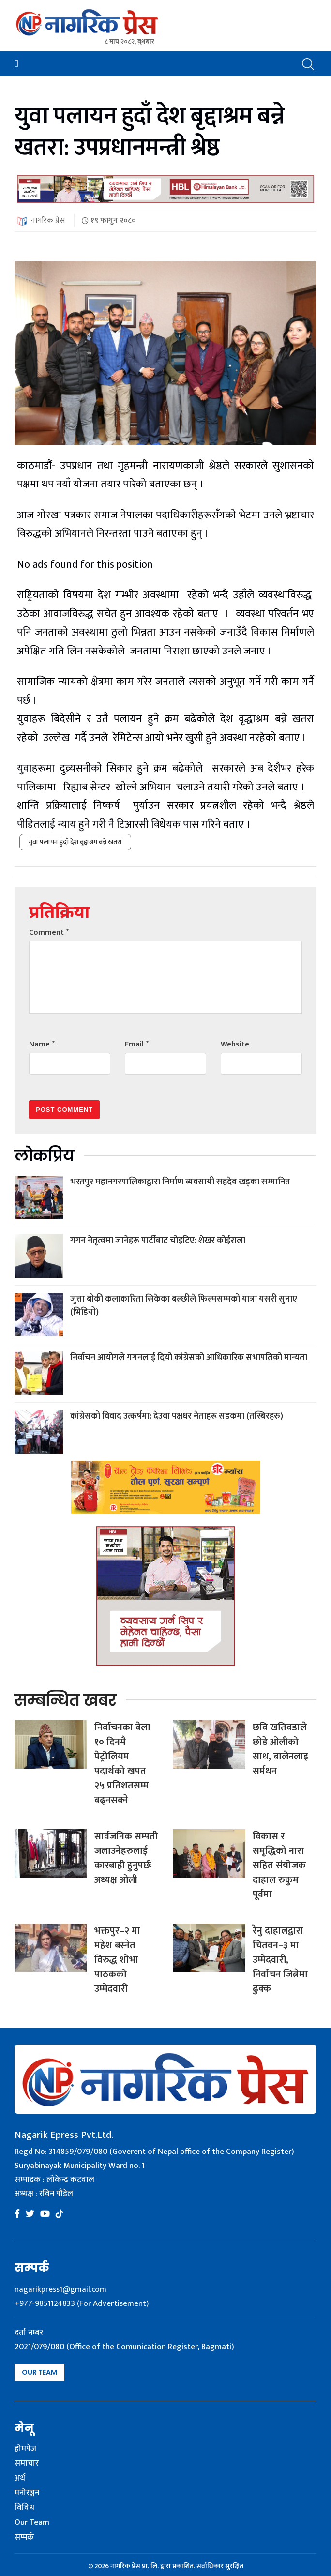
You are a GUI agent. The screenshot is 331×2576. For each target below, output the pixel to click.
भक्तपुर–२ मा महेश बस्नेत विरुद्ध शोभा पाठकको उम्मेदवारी (117, 1960)
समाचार (27, 2463)
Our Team (39, 2372)
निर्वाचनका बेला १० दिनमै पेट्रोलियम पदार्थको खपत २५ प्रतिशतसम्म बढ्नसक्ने (122, 1763)
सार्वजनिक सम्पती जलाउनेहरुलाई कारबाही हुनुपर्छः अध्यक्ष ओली (126, 1858)
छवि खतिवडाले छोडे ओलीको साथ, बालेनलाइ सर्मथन (280, 1749)
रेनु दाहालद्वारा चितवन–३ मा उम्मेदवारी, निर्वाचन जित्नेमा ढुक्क (280, 1960)
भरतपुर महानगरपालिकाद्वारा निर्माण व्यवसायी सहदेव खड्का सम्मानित (180, 1182)
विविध (24, 2508)
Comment (49, 932)
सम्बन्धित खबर (65, 1700)
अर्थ (20, 2478)
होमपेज (25, 2449)
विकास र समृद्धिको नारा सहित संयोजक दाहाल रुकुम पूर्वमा (279, 1865)
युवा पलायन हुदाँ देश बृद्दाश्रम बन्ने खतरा (75, 842)
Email (137, 1044)
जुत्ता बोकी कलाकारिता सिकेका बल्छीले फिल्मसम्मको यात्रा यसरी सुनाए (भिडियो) (183, 1305)
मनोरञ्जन (27, 2493)
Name (42, 1044)
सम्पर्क (24, 2537)
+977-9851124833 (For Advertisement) (82, 2303)
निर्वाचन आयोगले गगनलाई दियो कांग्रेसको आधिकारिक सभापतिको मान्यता (188, 1357)
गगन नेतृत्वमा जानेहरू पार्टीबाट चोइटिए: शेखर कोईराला (157, 1240)
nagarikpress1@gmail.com (60, 2289)
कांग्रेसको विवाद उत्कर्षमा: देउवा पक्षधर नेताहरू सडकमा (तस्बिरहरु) (176, 1416)
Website (235, 1044)
